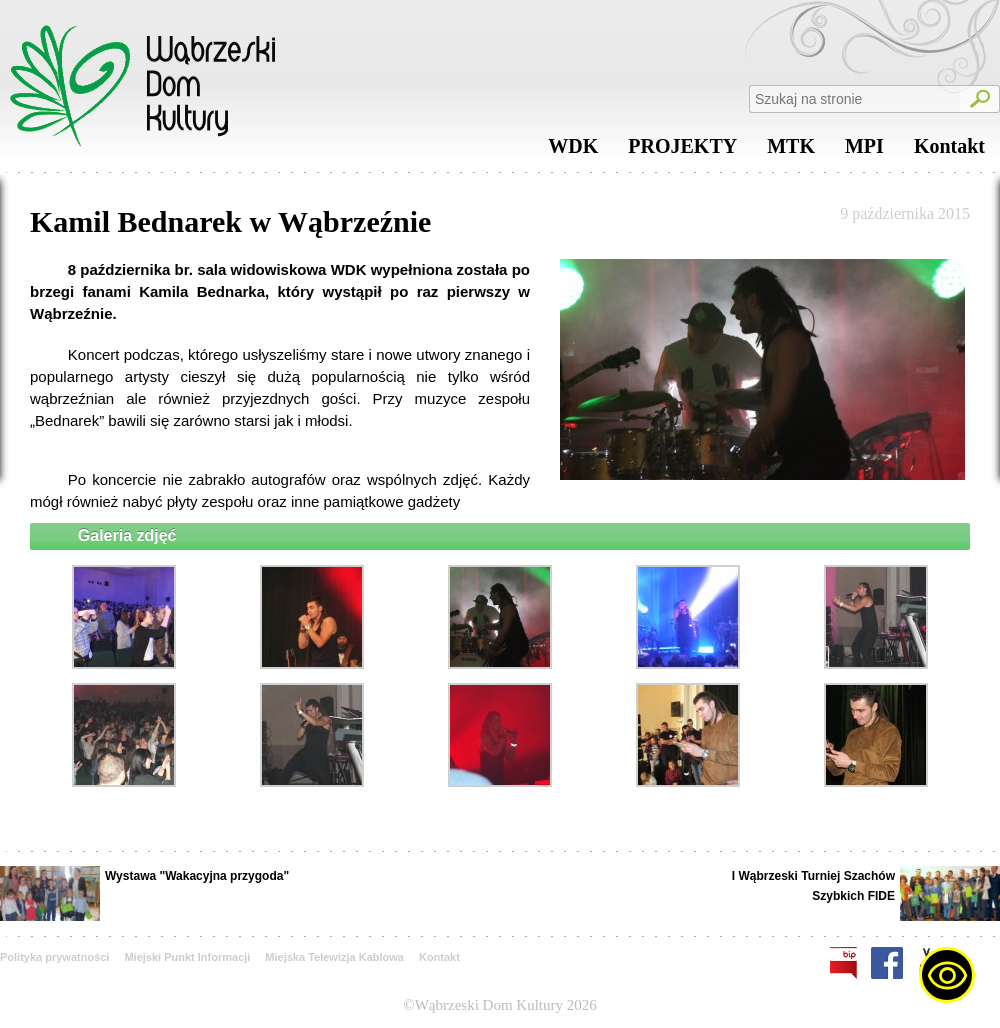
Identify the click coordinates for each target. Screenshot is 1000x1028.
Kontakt (949, 151)
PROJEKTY (682, 151)
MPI (864, 151)
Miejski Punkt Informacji (187, 957)
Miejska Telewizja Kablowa (334, 957)
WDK (573, 151)
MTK (791, 151)
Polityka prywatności (54, 957)
